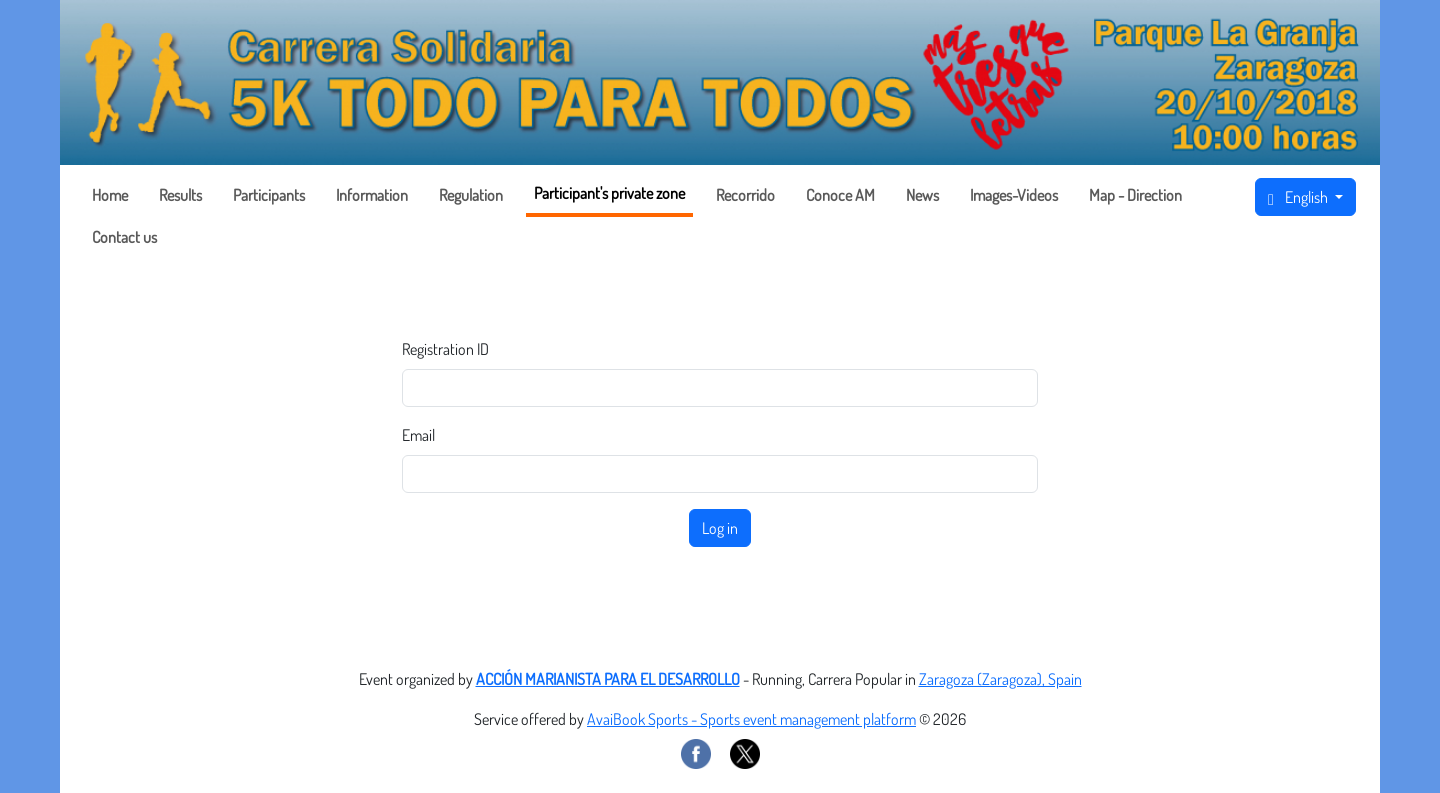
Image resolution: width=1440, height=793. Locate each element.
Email (418, 435)
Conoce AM (840, 195)
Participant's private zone (609, 193)
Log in (720, 528)
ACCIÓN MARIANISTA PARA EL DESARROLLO (608, 679)
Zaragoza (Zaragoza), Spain (1000, 679)
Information (372, 195)
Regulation (471, 195)
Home (110, 195)
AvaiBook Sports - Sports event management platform (751, 719)
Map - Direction (1135, 195)
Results (180, 195)
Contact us (124, 237)
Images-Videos (1014, 195)
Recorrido (745, 195)
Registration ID (445, 349)
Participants (269, 195)
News (922, 195)
